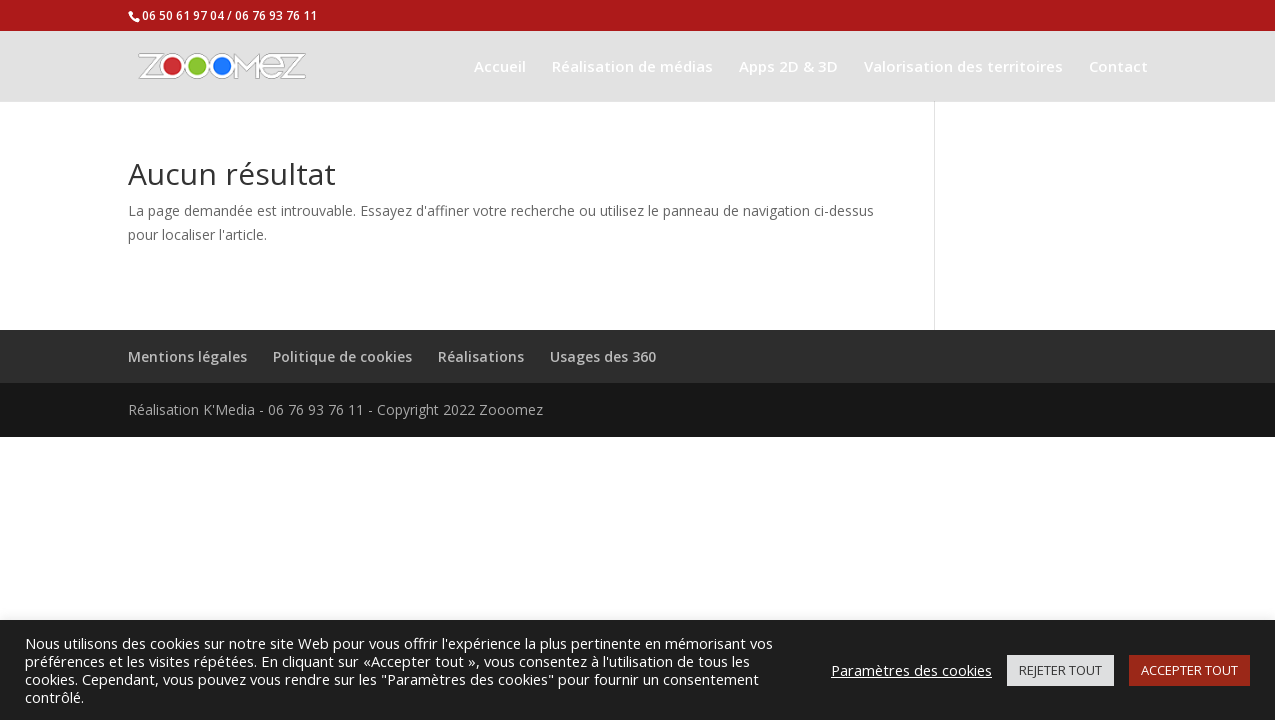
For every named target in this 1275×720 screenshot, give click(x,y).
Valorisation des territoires (963, 67)
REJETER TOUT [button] (1060, 670)
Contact (1118, 67)
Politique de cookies (342, 356)
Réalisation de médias (632, 67)
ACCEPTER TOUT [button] (1189, 670)
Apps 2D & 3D (788, 67)
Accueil (500, 67)
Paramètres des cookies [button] (911, 670)
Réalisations (481, 356)
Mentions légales (187, 356)
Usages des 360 (603, 356)
